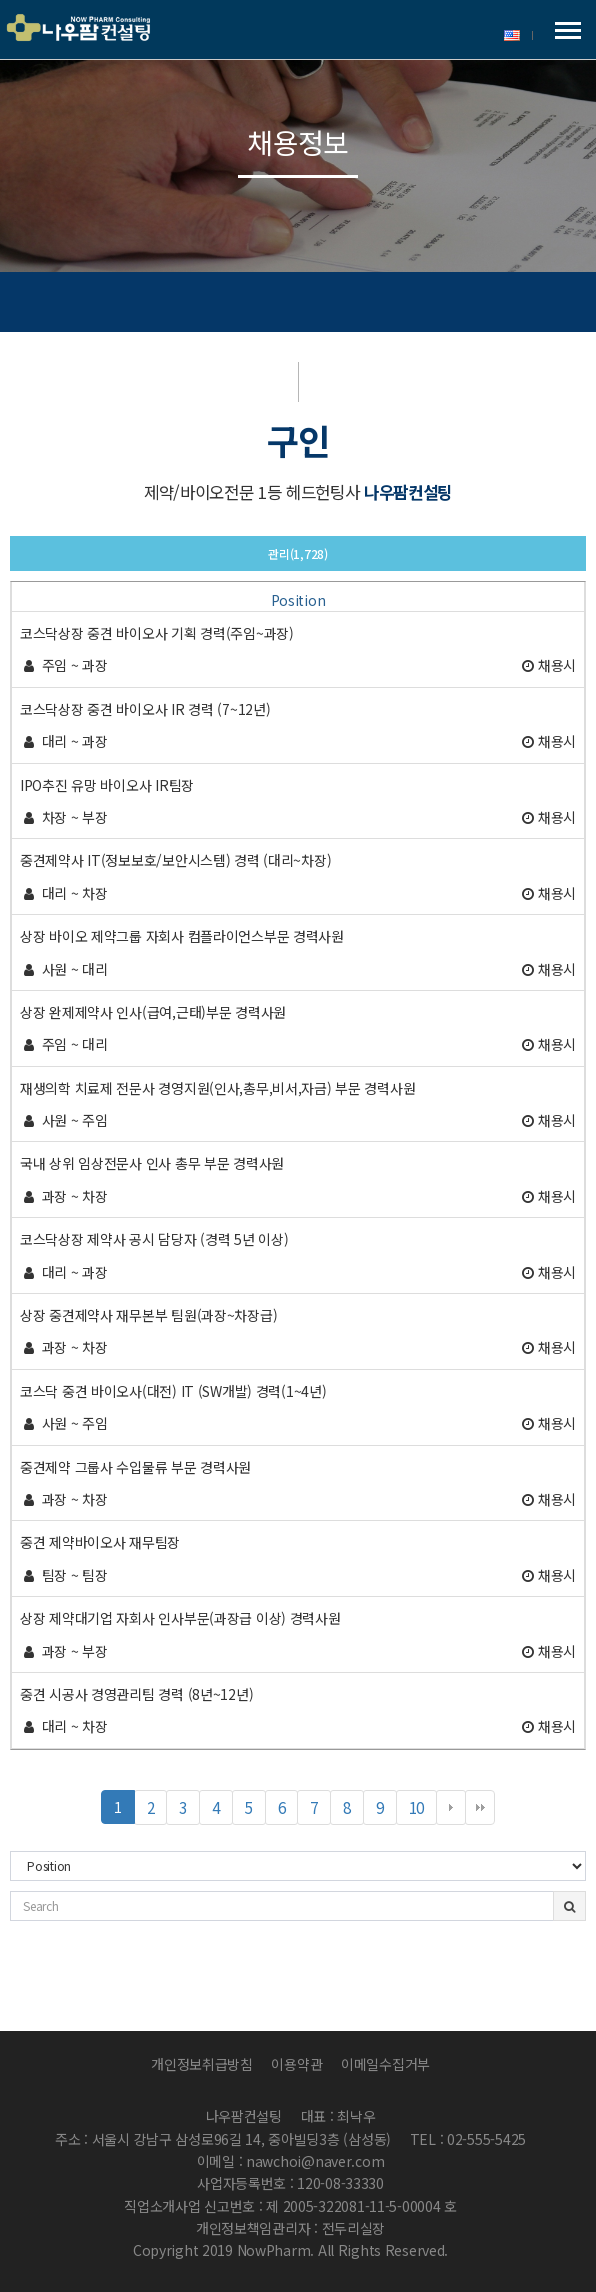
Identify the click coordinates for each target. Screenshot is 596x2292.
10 (423, 1810)
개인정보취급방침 (202, 2064)
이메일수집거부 (385, 2064)
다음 (451, 1808)
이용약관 (296, 2064)
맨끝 (480, 1808)
